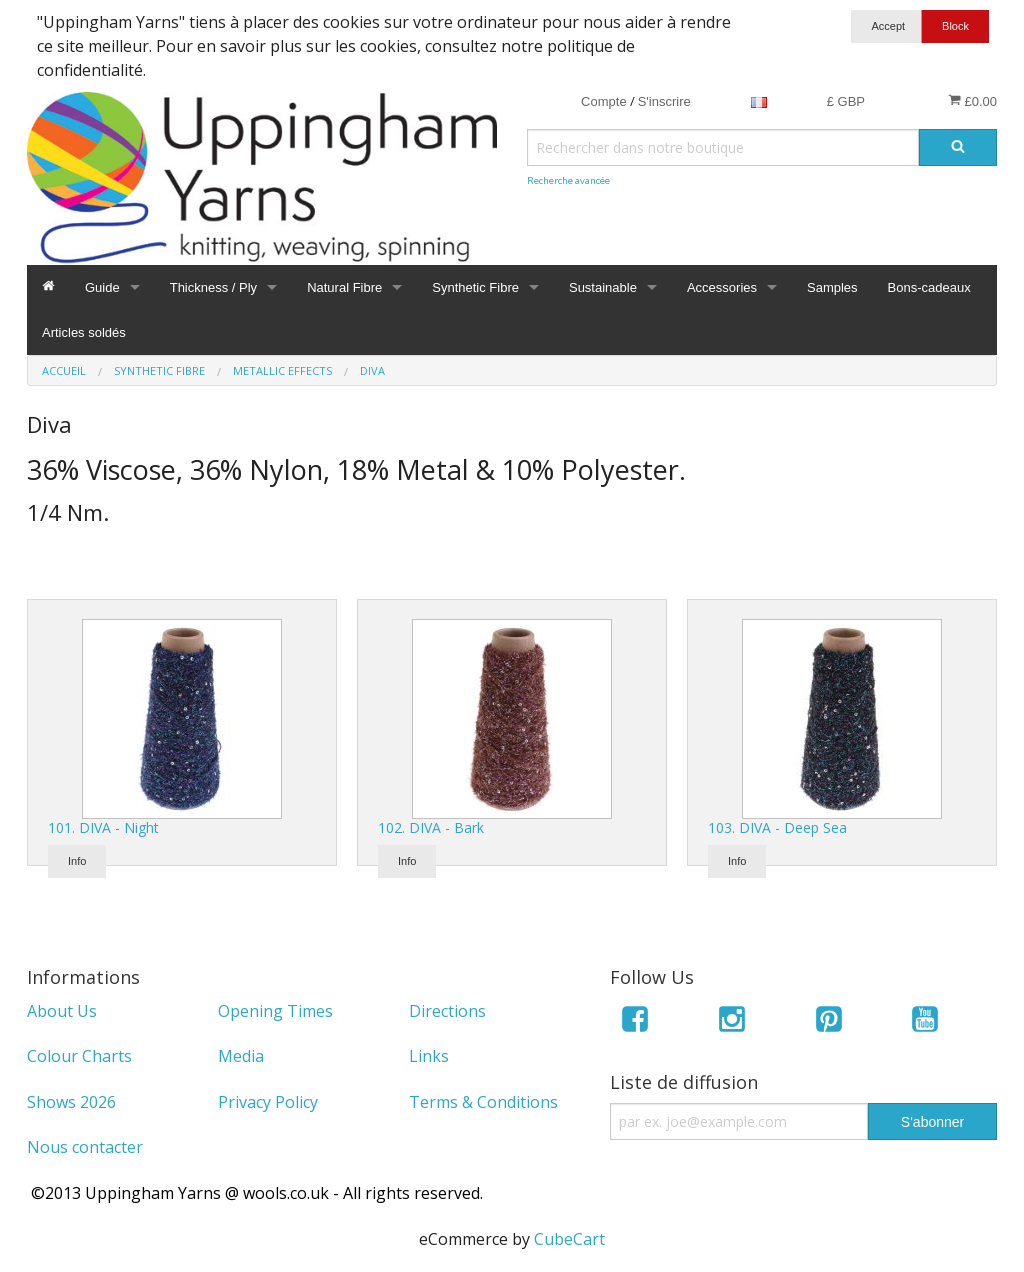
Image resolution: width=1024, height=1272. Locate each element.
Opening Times (275, 1011)
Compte (604, 101)
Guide (102, 287)
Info (77, 861)
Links (429, 1056)
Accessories (722, 287)
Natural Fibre (344, 287)
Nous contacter (85, 1147)
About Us (62, 1011)
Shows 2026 (71, 1102)
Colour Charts (79, 1056)
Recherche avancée (568, 180)
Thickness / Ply (213, 287)
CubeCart (569, 1239)
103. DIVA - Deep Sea (777, 827)
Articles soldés (84, 332)
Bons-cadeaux (929, 287)
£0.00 (972, 101)
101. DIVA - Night (103, 827)
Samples (832, 287)
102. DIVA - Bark (431, 827)
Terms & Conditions (483, 1102)
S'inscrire (664, 101)
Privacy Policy (268, 1102)
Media (241, 1056)
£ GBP (846, 101)
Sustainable (603, 287)
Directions (447, 1011)
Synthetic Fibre (475, 287)
